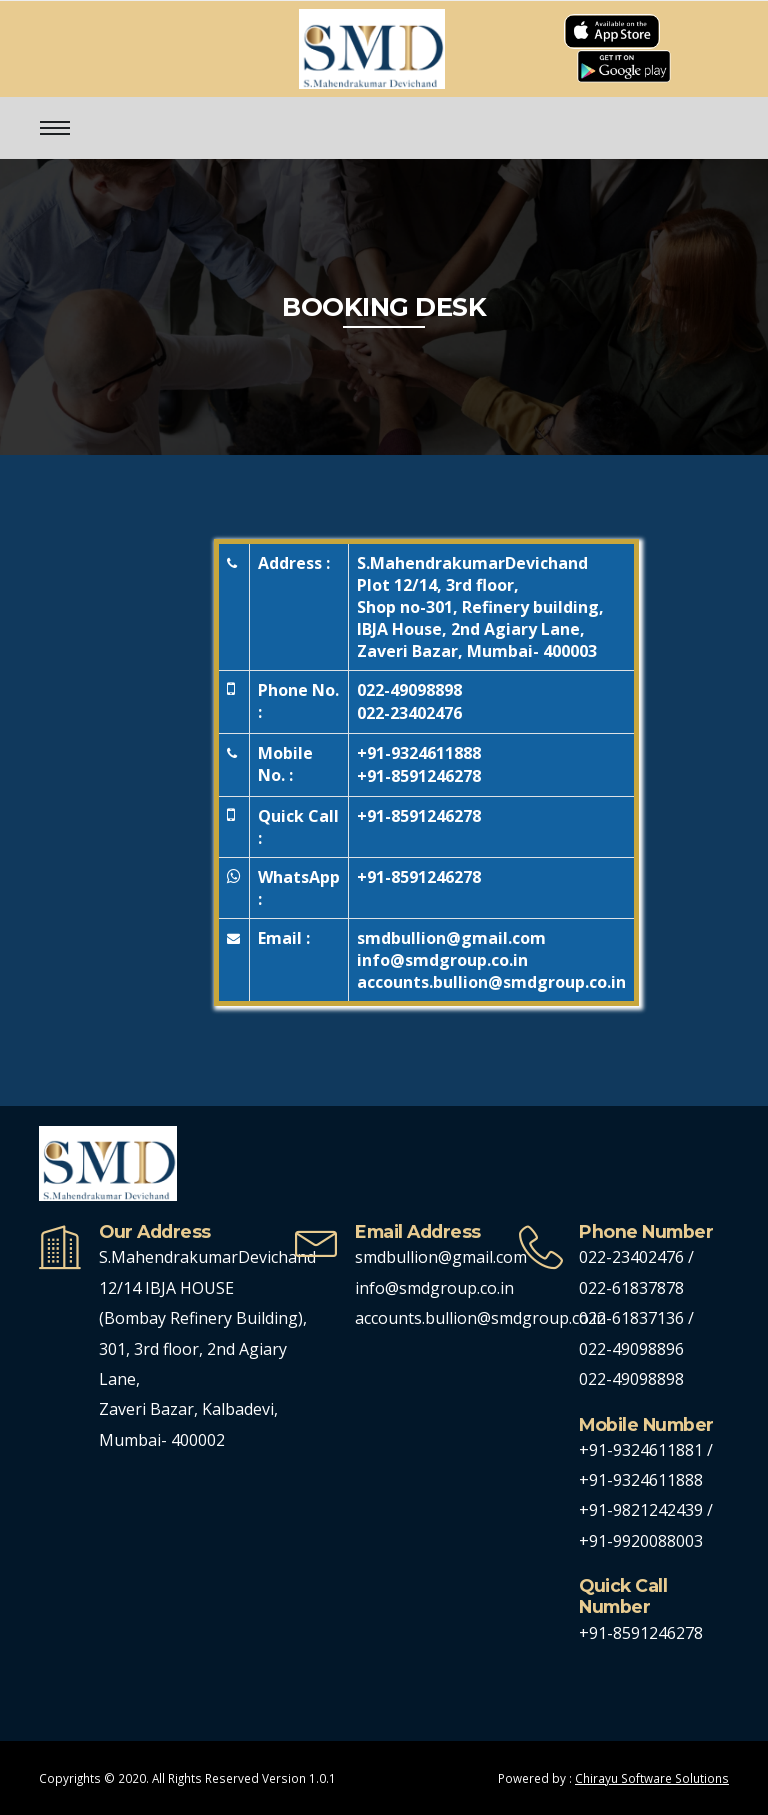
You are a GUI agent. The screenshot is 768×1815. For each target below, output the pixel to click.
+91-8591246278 (419, 776)
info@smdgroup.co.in (434, 1288)
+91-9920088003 (641, 1541)
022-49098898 (409, 690)
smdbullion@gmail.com (441, 1257)
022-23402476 (409, 713)
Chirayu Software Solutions (652, 1778)
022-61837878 (631, 1288)
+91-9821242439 (643, 1510)
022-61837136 (631, 1318)
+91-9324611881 (643, 1450)
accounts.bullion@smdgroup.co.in (480, 1318)
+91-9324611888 (419, 753)
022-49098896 (631, 1349)
